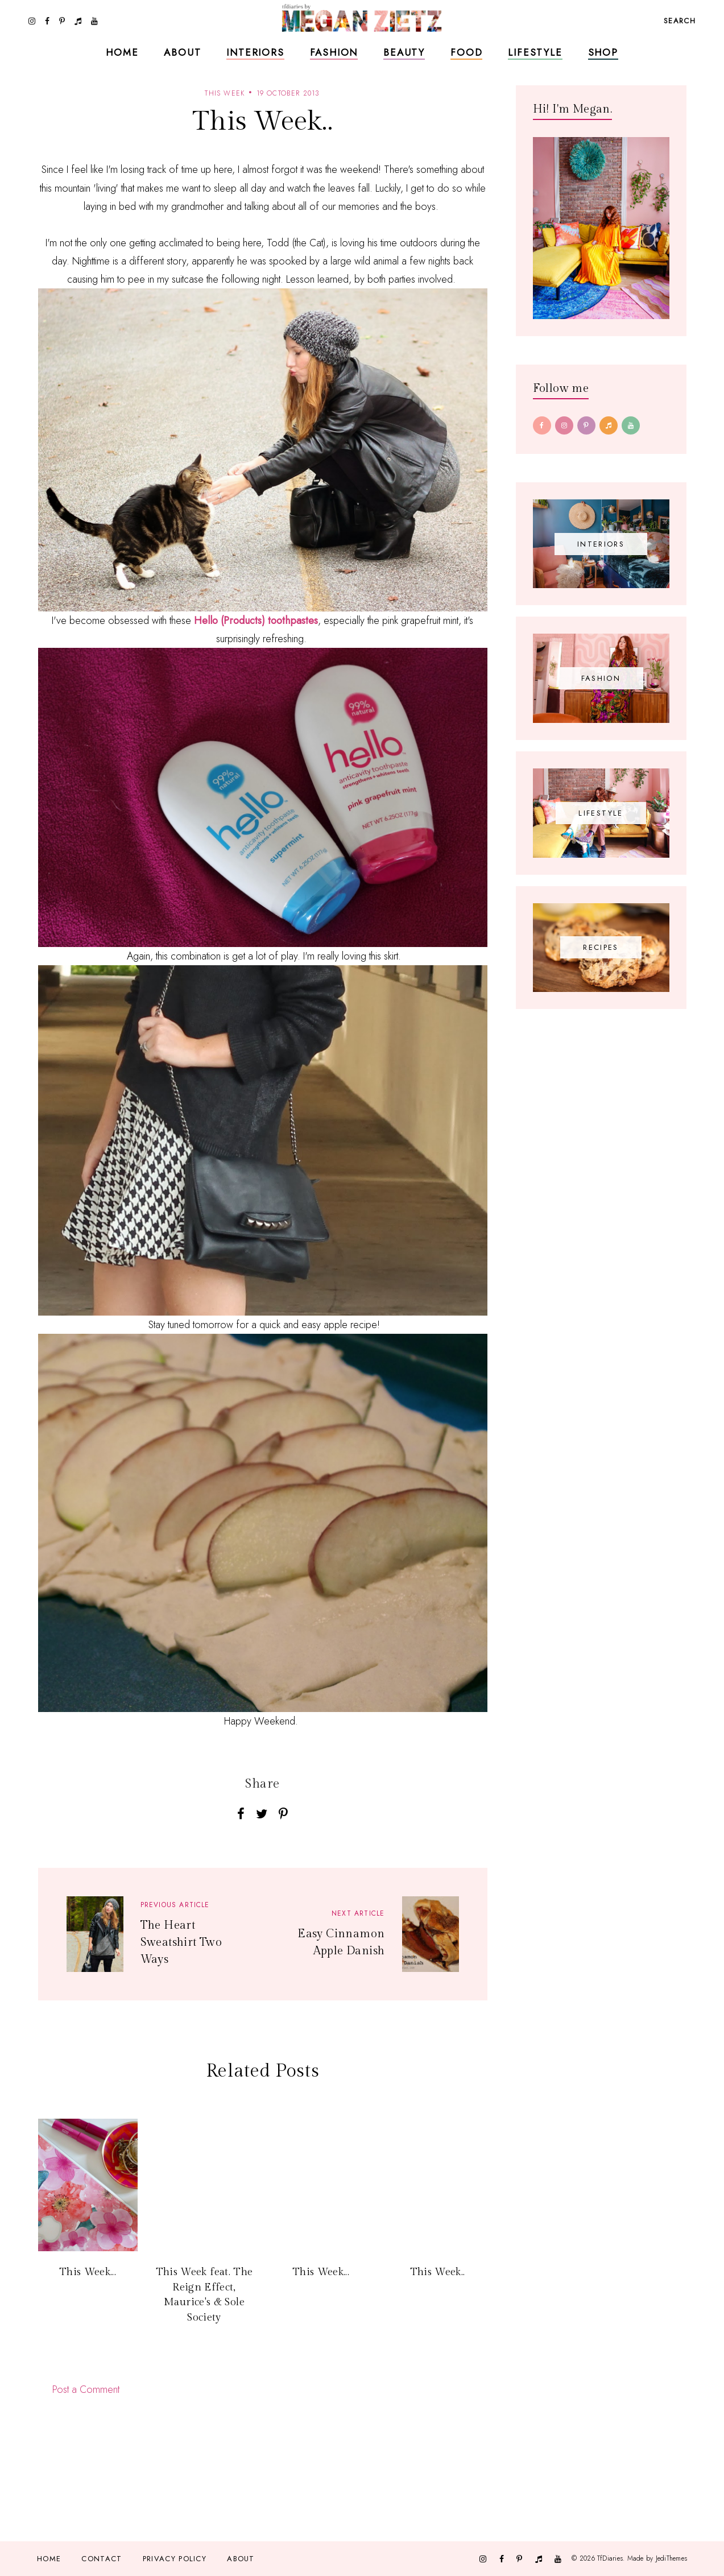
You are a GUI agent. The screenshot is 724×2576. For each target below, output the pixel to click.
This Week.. (437, 2272)
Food (466, 52)
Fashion (334, 52)
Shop (603, 52)
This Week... (87, 2272)
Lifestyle (535, 52)
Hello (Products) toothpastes (256, 620)
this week (225, 93)
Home (122, 52)
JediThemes (671, 2558)
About (182, 52)
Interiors (255, 52)
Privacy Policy (174, 2558)
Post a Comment (85, 2389)
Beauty (404, 52)
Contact (101, 2558)
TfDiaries (610, 2558)
